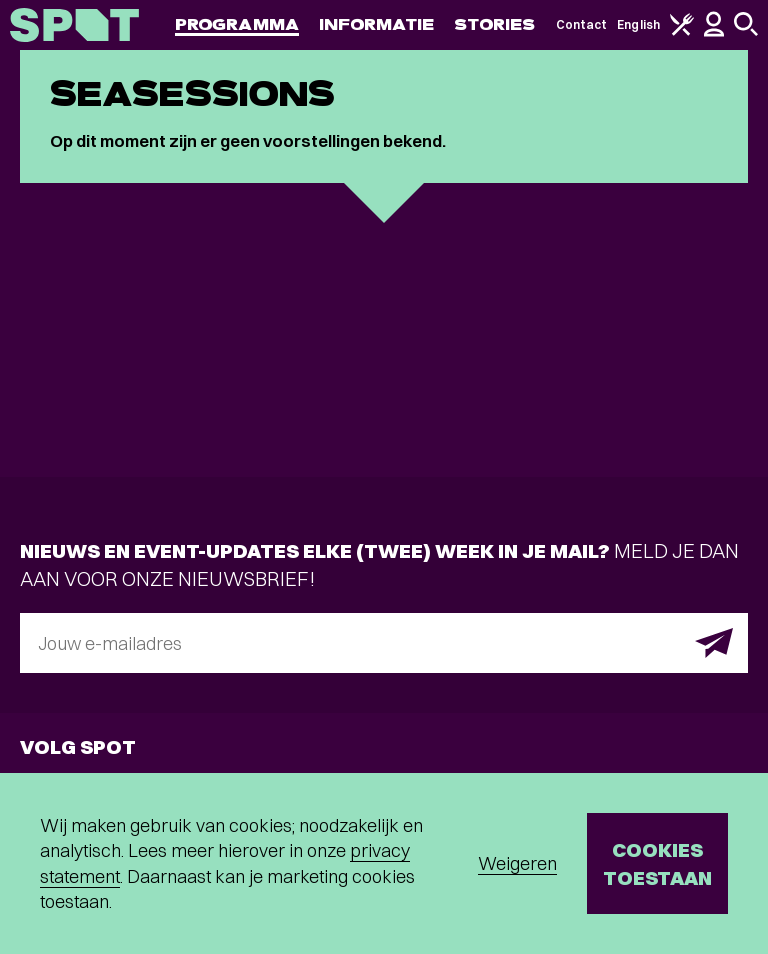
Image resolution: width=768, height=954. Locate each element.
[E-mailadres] (384, 643)
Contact (582, 24)
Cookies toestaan (657, 863)
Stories (495, 24)
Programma (237, 24)
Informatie (376, 24)
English (638, 24)
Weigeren (517, 863)
